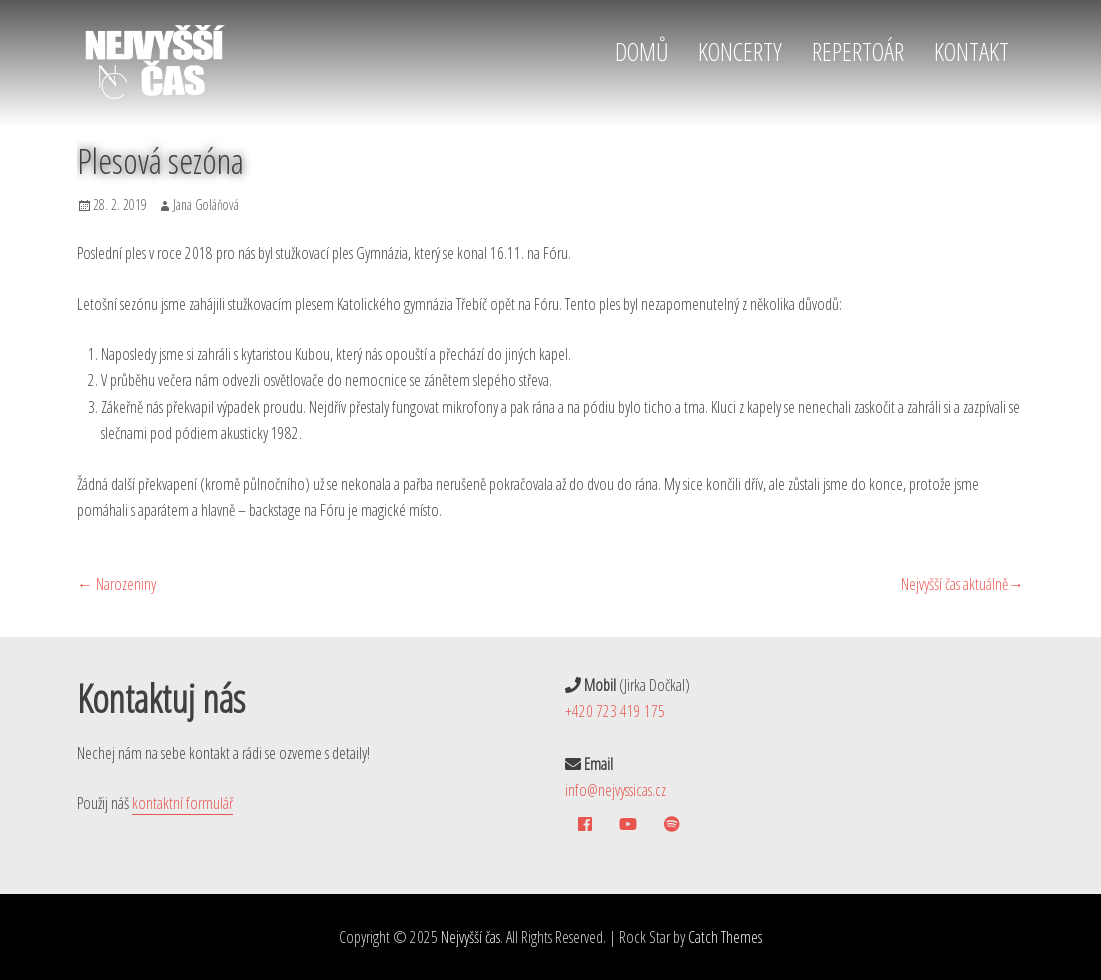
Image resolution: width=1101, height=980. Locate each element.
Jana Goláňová (206, 204)
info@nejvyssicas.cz (615, 790)
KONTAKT (971, 51)
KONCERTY (740, 51)
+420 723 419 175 (615, 711)
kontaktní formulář (182, 803)
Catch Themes (725, 937)
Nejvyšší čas (470, 937)
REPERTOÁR (858, 51)
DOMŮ (641, 51)
